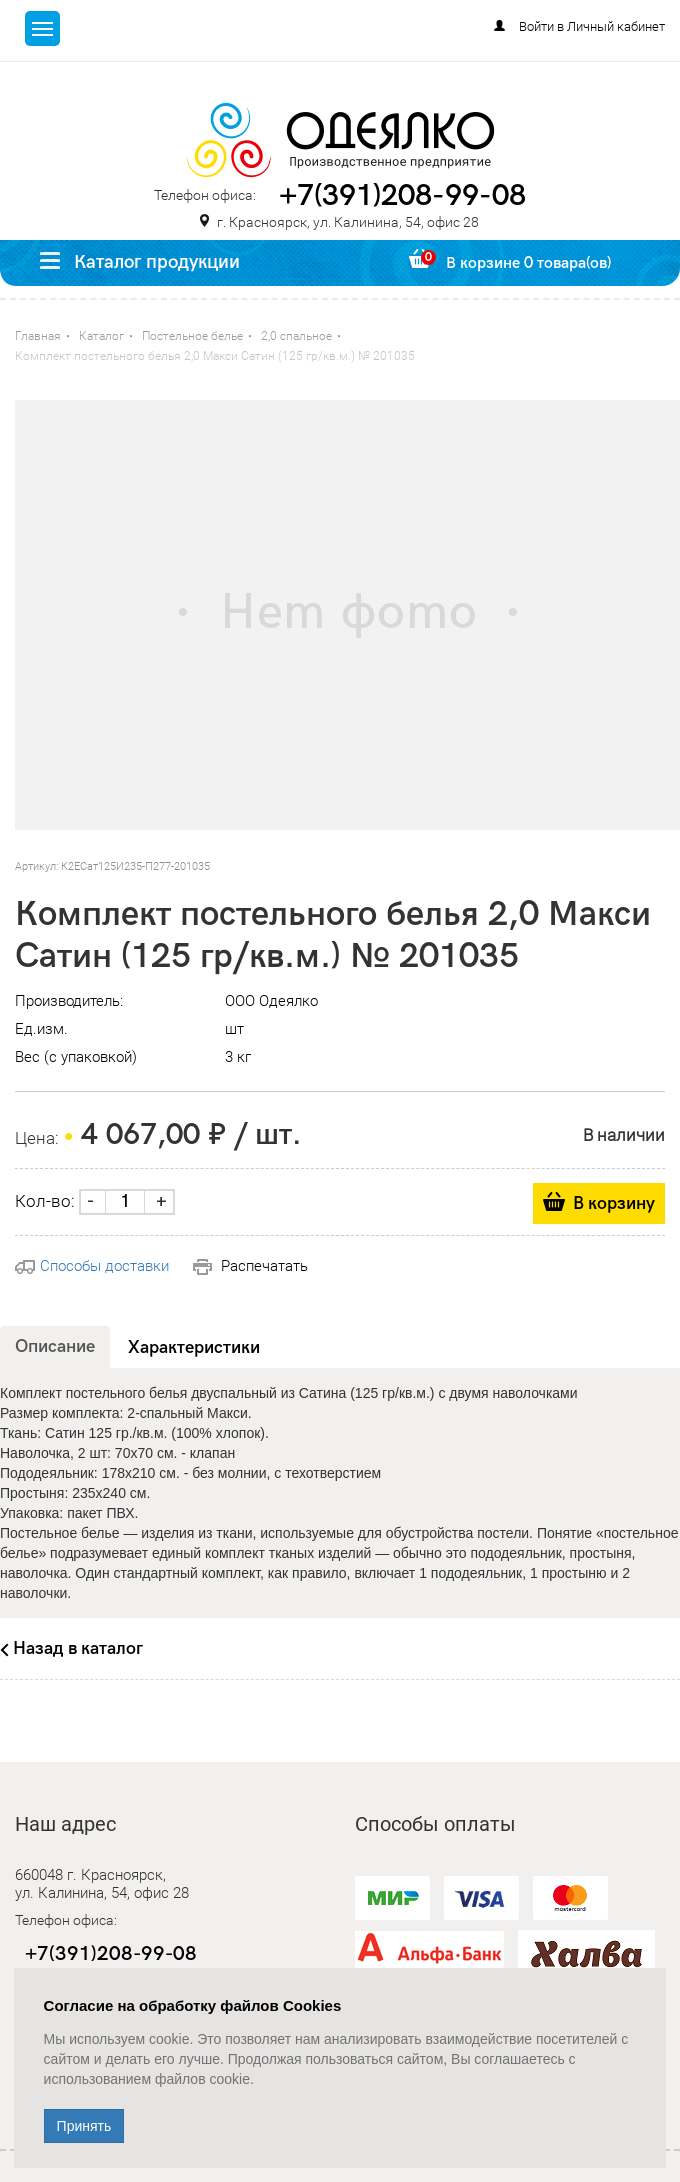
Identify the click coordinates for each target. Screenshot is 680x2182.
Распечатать (250, 1266)
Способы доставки (92, 1266)
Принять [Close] (84, 2126)
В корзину (614, 1203)
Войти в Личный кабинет (592, 26)
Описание (55, 1346)
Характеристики (194, 1347)
